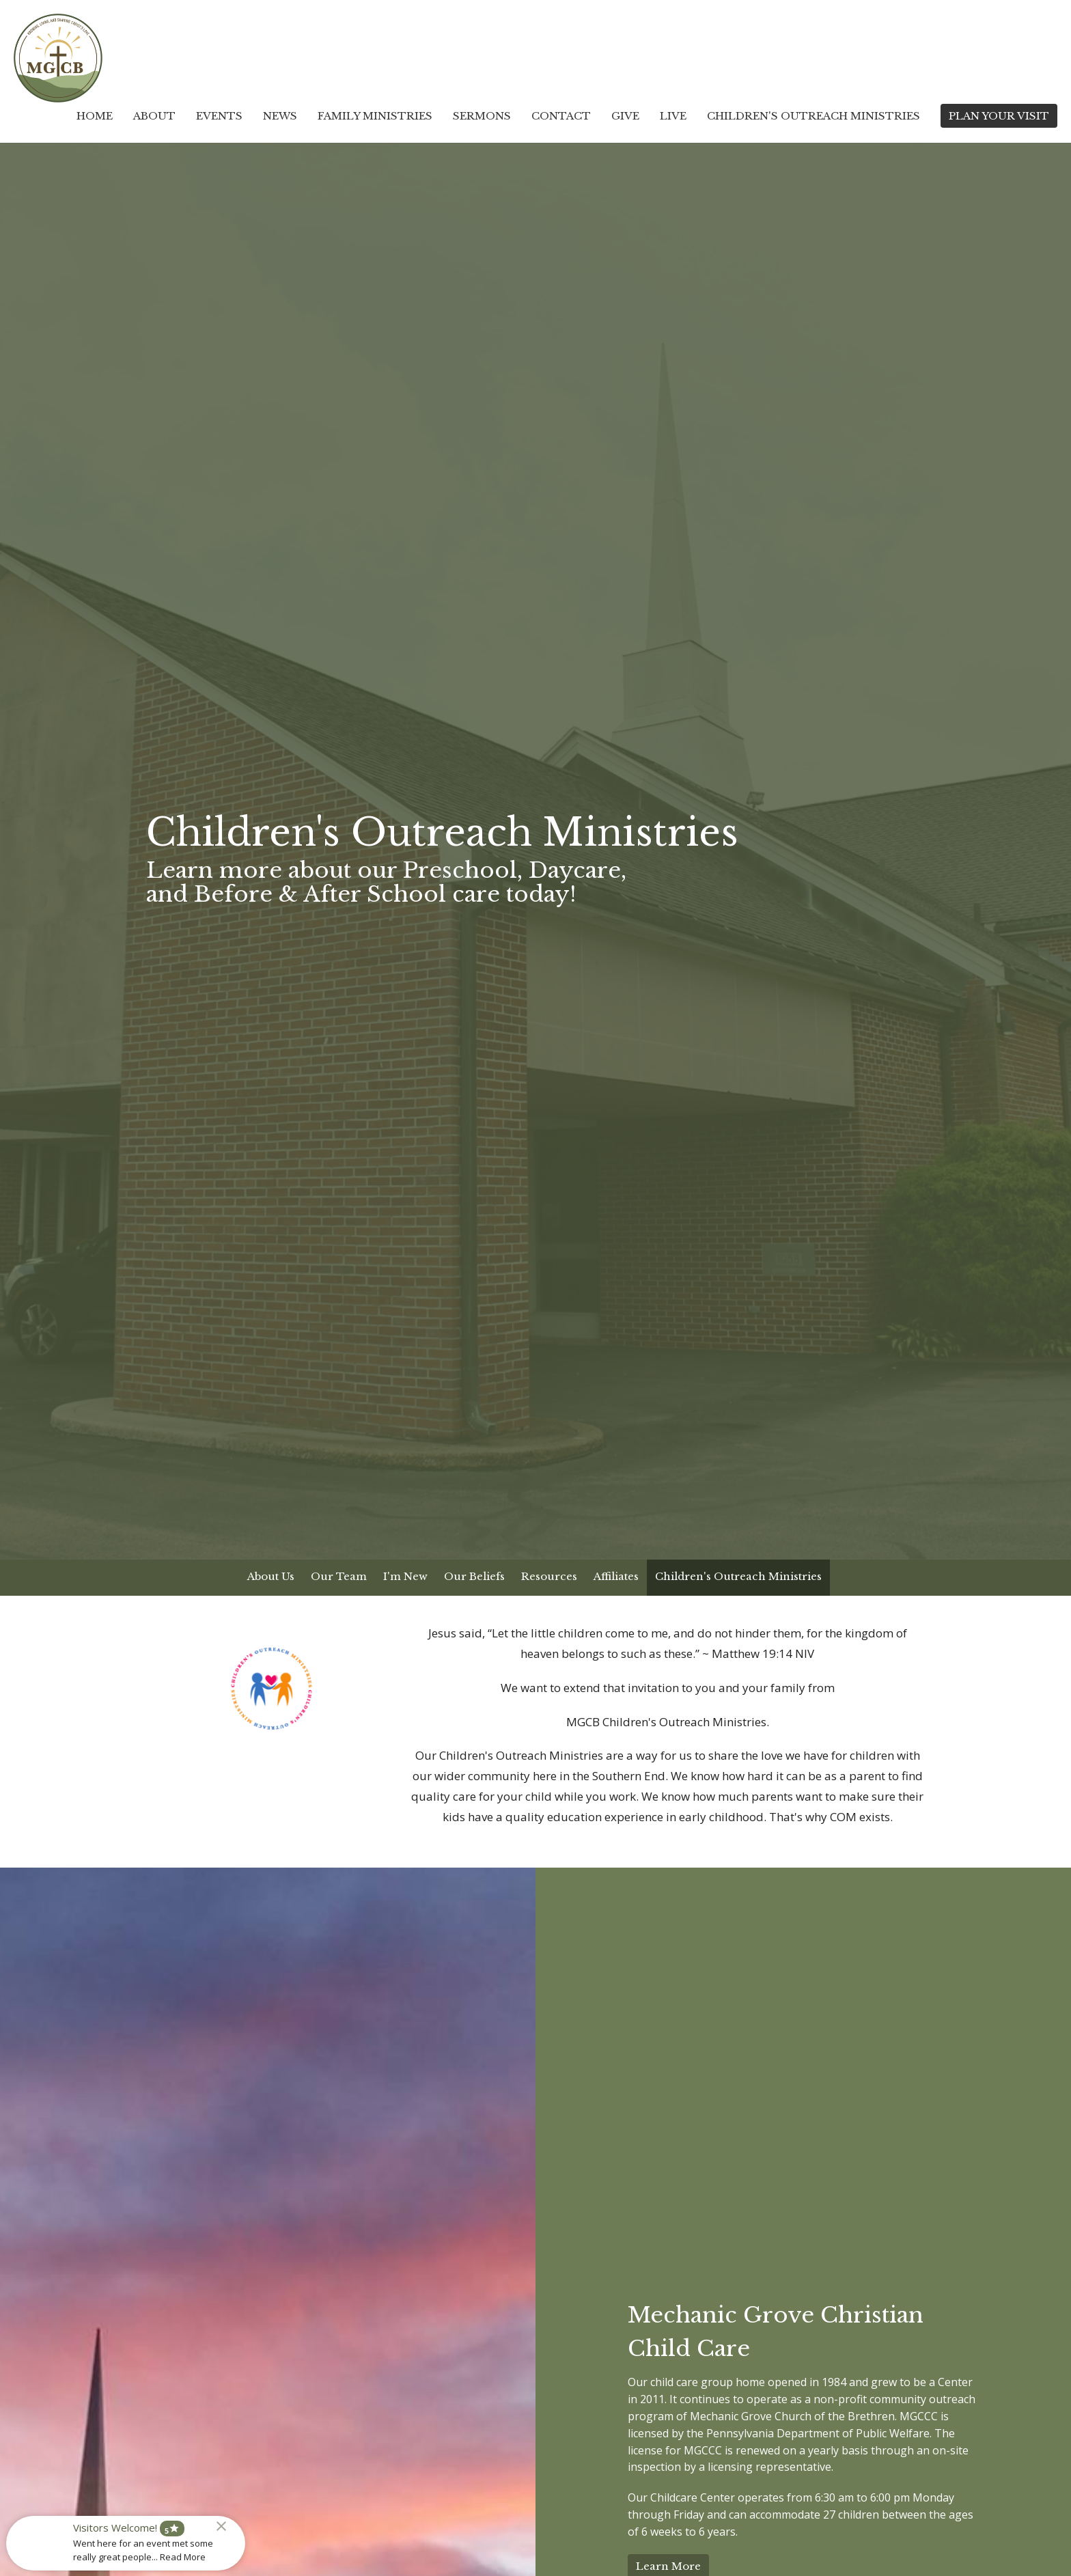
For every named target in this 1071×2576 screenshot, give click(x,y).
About (154, 115)
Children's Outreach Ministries (813, 115)
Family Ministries (375, 115)
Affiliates (616, 1576)
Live (673, 115)
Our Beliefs (474, 1576)
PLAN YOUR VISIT (999, 115)
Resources (549, 1576)
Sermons (482, 115)
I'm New (405, 1576)
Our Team (339, 1576)
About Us (270, 1576)
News (280, 115)
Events (219, 115)
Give (625, 115)
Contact (561, 115)
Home (94, 115)
